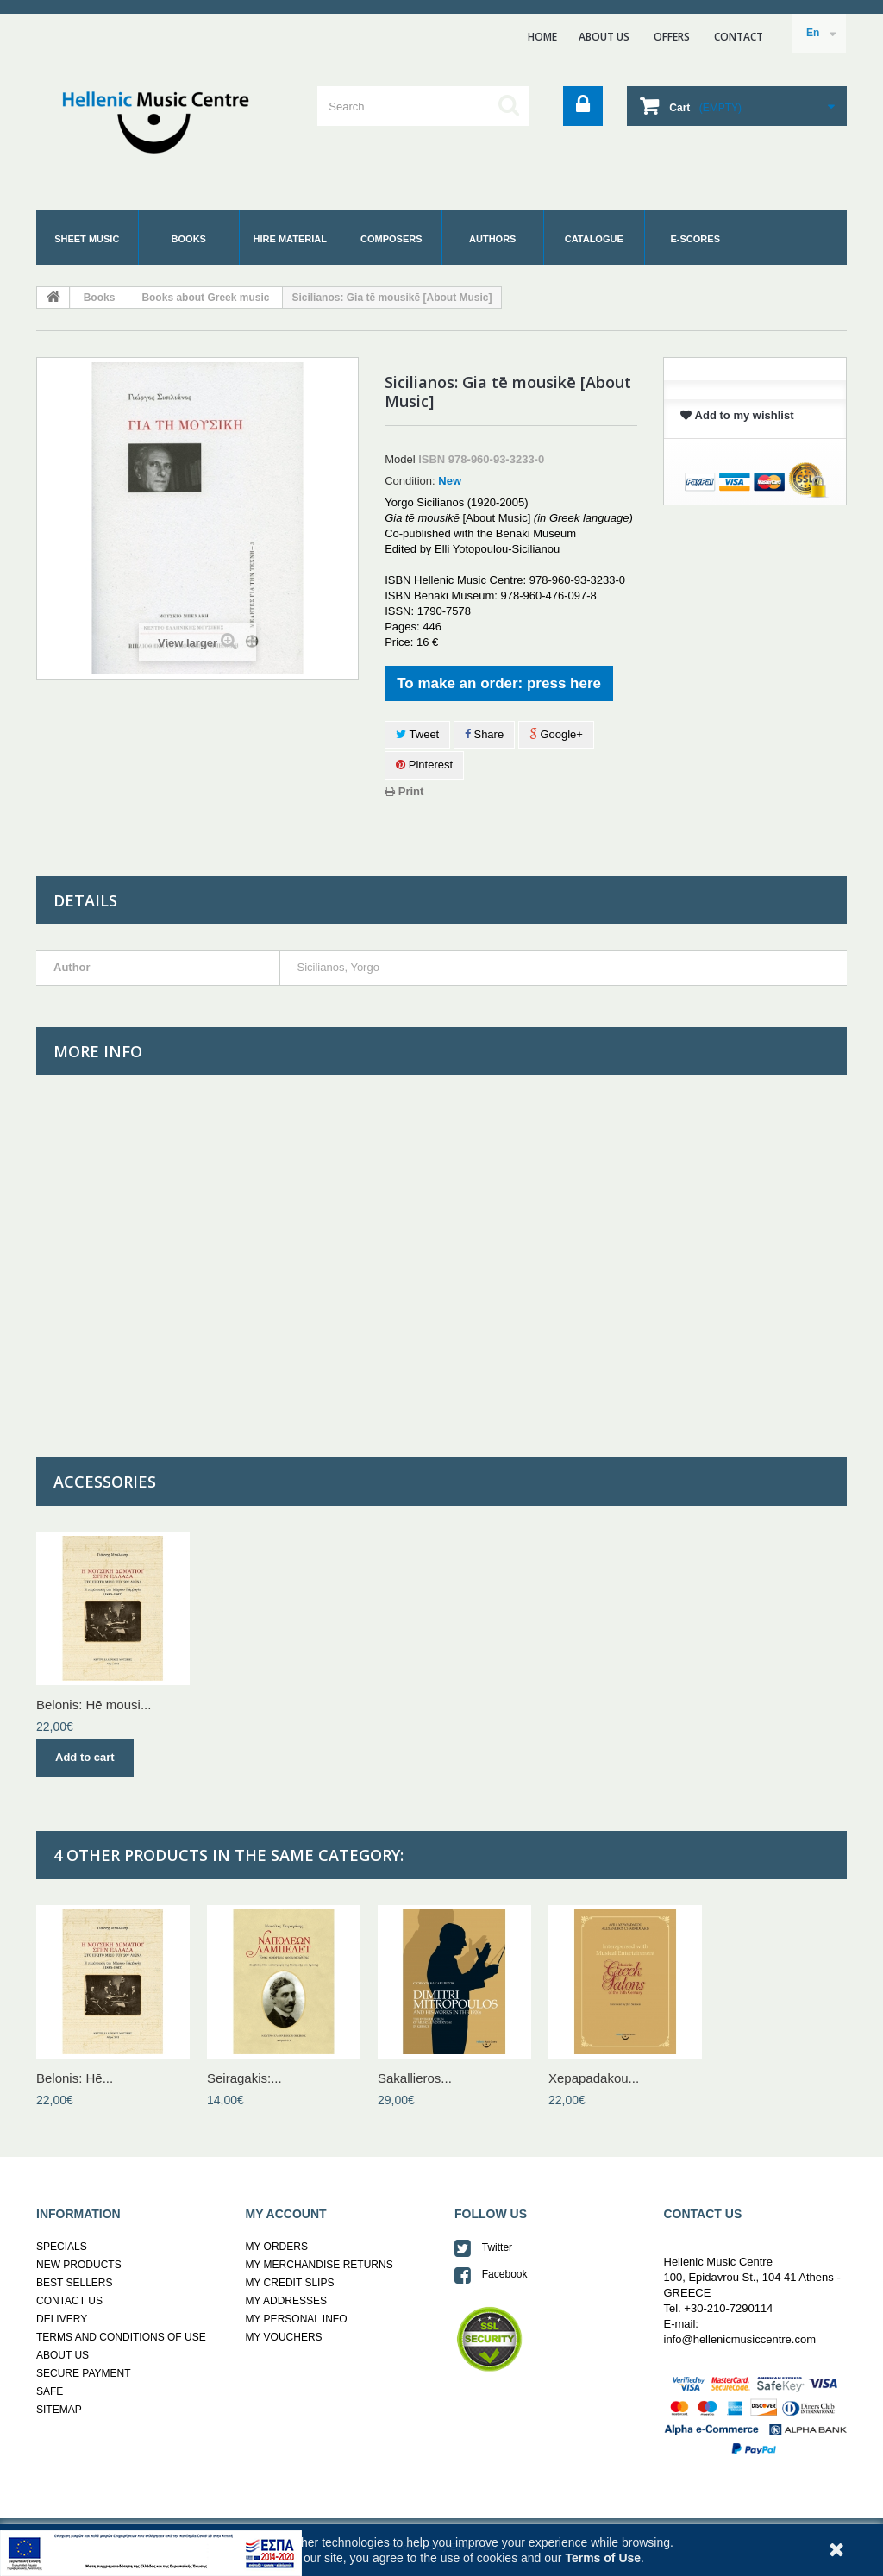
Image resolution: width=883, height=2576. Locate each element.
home (542, 36)
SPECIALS (61, 2247)
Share (484, 734)
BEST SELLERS (74, 2283)
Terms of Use (603, 2558)
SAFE (49, 2391)
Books (100, 297)
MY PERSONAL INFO (297, 2319)
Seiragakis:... (244, 2078)
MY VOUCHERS (284, 2337)
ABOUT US (604, 36)
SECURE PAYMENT (83, 2373)
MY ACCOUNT (286, 2214)
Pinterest (424, 764)
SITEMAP (59, 2410)
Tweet (417, 734)
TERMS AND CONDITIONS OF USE (121, 2337)
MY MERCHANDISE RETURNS (319, 2265)
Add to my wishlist (736, 415)
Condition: (410, 480)
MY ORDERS (277, 2247)
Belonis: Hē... (74, 2078)
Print (404, 791)
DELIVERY (61, 2319)
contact (738, 36)
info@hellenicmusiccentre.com (740, 2339)
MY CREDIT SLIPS (290, 2283)
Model (400, 459)
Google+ (556, 734)
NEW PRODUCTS (79, 2265)
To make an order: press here (499, 683)
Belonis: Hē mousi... (93, 1704)
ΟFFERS (672, 36)
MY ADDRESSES (286, 2301)
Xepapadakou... (593, 2078)
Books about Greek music (205, 297)
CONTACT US (69, 2301)
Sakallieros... (415, 2078)
